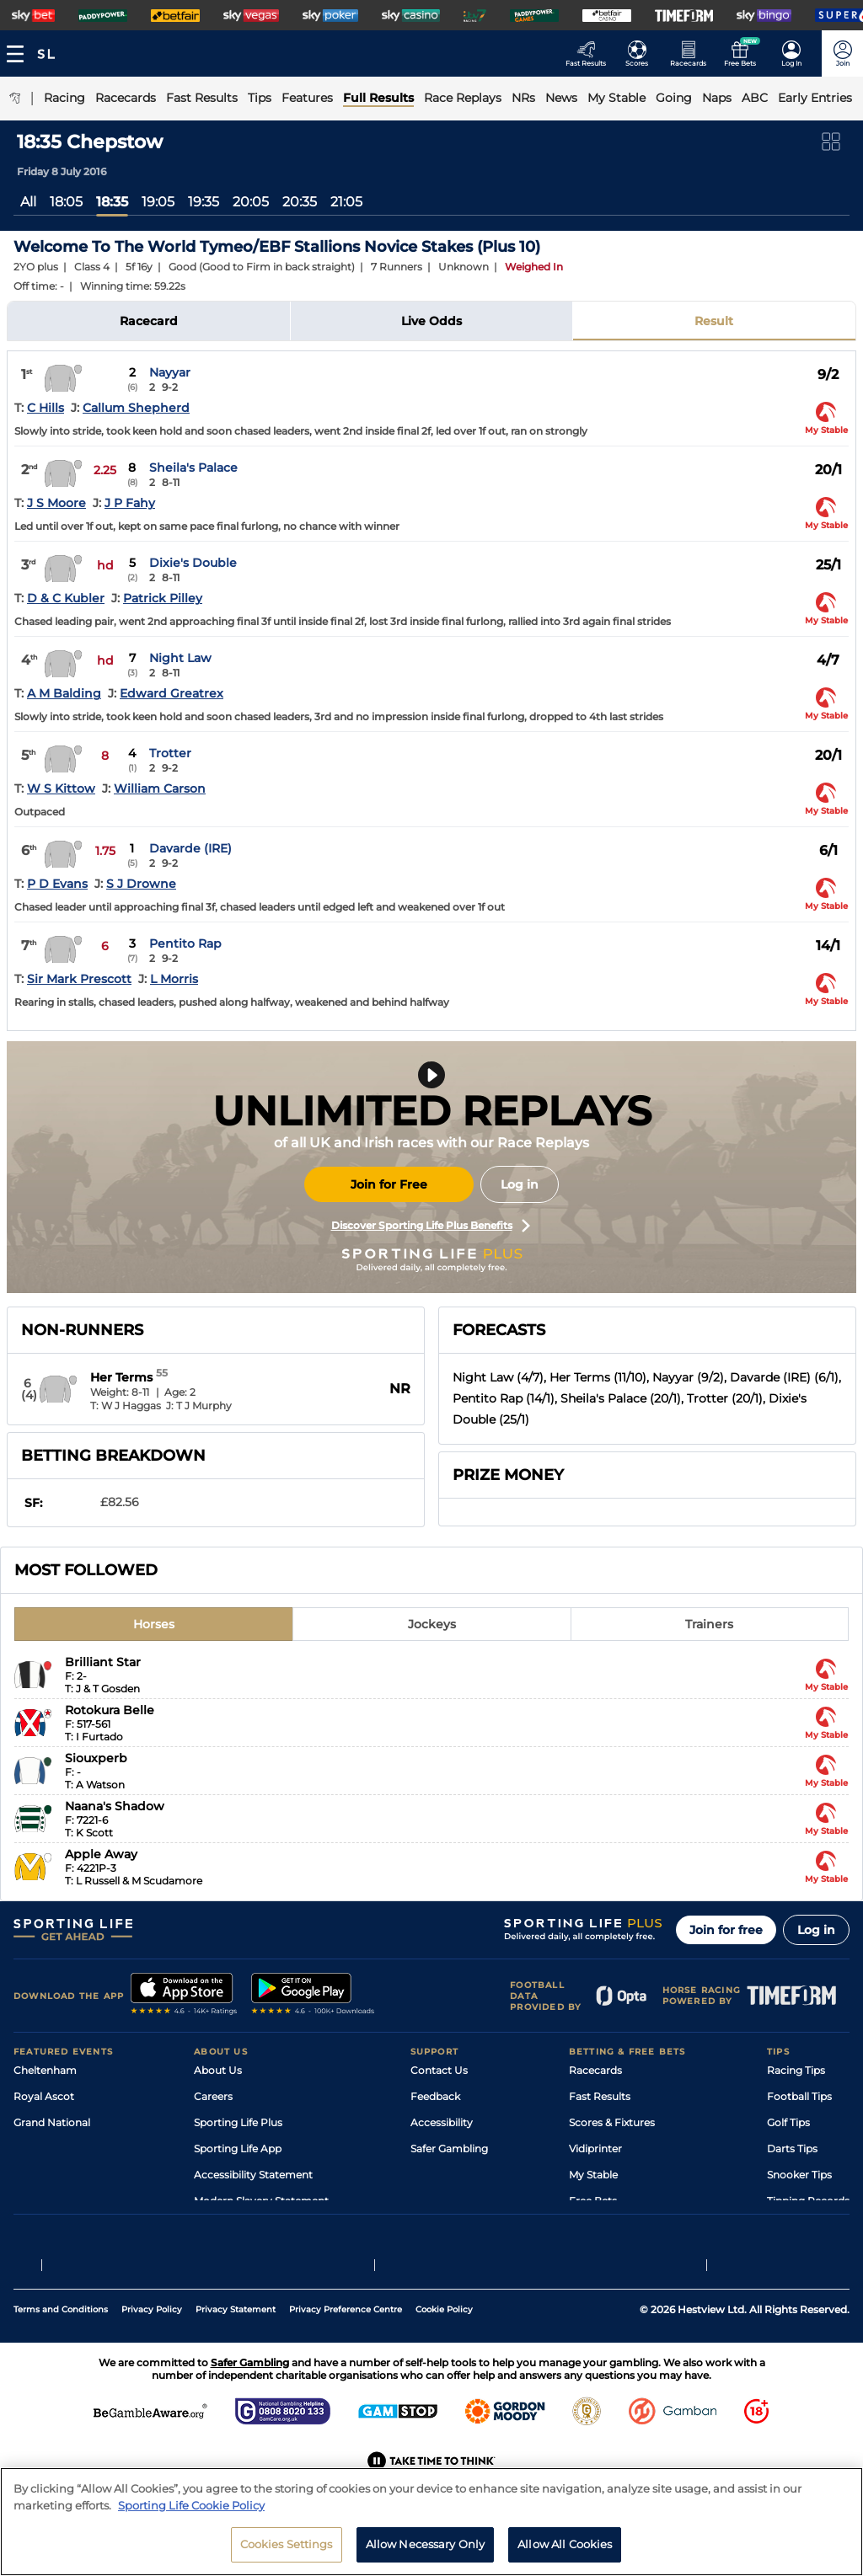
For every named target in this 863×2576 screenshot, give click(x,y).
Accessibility (441, 2122)
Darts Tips (792, 2148)
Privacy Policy (151, 2349)
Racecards (595, 2070)
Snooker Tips (799, 2174)
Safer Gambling (449, 2148)
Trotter (170, 753)
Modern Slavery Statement (261, 2200)
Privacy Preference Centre (345, 2349)
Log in (520, 1184)
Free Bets (593, 2200)
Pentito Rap (185, 943)
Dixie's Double (193, 562)
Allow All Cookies (564, 2553)
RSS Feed (217, 2227)
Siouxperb (96, 1758)
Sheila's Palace (193, 467)
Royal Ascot (43, 2096)
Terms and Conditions (60, 2349)
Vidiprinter (595, 2148)
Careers (213, 2096)
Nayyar (169, 372)
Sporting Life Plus (238, 2122)
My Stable (593, 2174)
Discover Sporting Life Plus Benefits (430, 1225)
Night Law (180, 657)
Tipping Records (808, 2200)
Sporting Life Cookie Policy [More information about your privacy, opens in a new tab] (191, 2513)
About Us (218, 2070)
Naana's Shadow (114, 1806)
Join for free (726, 1929)
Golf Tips (788, 2122)
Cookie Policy (444, 2349)
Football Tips (799, 2096)
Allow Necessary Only (425, 2553)
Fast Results (599, 2096)
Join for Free (389, 1184)
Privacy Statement (236, 2349)
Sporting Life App (237, 2148)
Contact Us (439, 2070)
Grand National (51, 2122)
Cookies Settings (286, 2553)
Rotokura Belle (109, 1710)
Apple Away (101, 1854)
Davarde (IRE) (190, 848)
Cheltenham (45, 2070)
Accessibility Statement (253, 2174)
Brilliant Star (103, 1662)
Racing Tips (796, 2070)
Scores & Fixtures (612, 2122)
